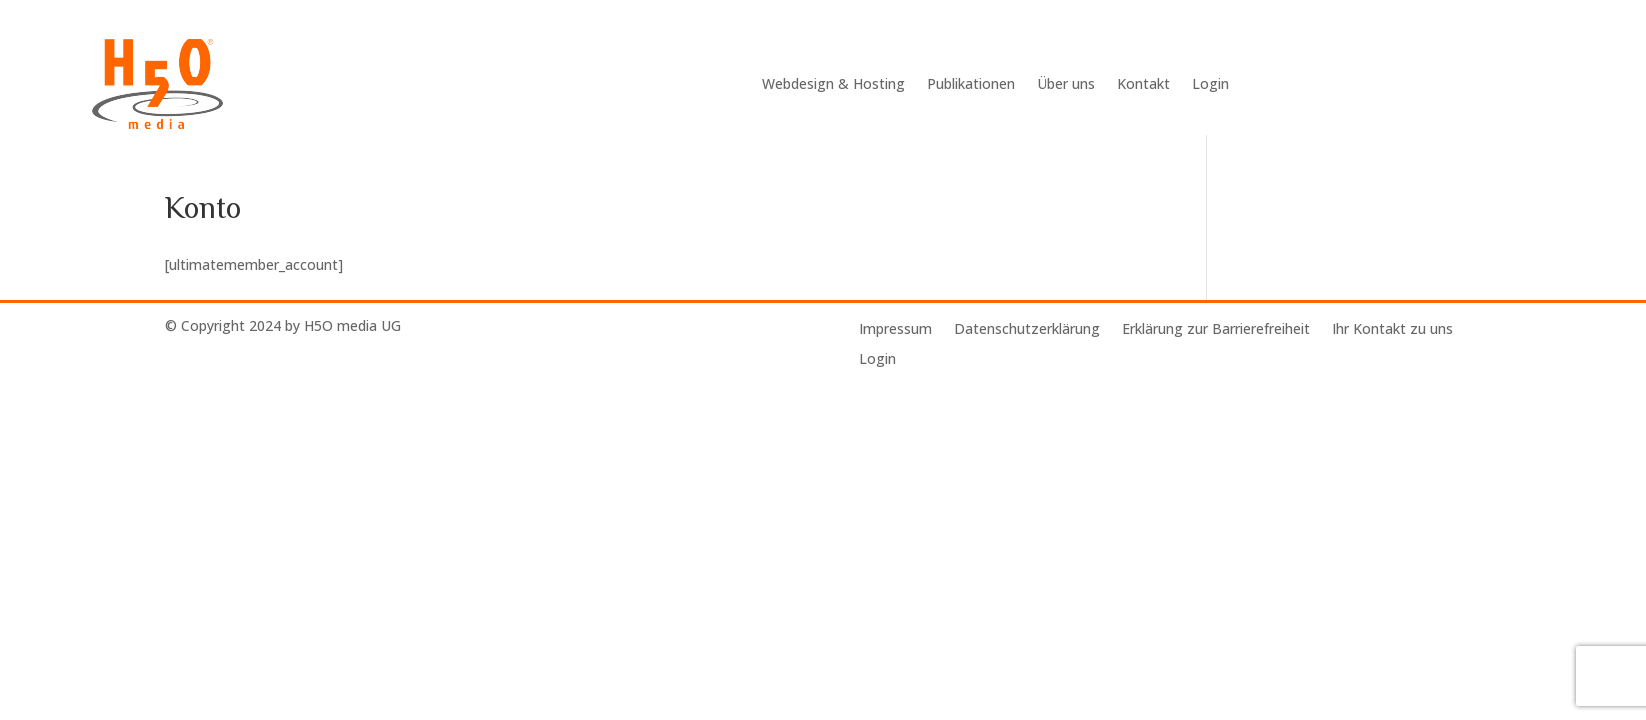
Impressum (895, 330)
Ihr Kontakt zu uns (1392, 330)
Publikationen (971, 83)
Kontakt (1143, 83)
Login (1210, 83)
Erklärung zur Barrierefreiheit (1216, 330)
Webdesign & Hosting (833, 83)
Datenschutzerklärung (1027, 330)
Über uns (1066, 83)
